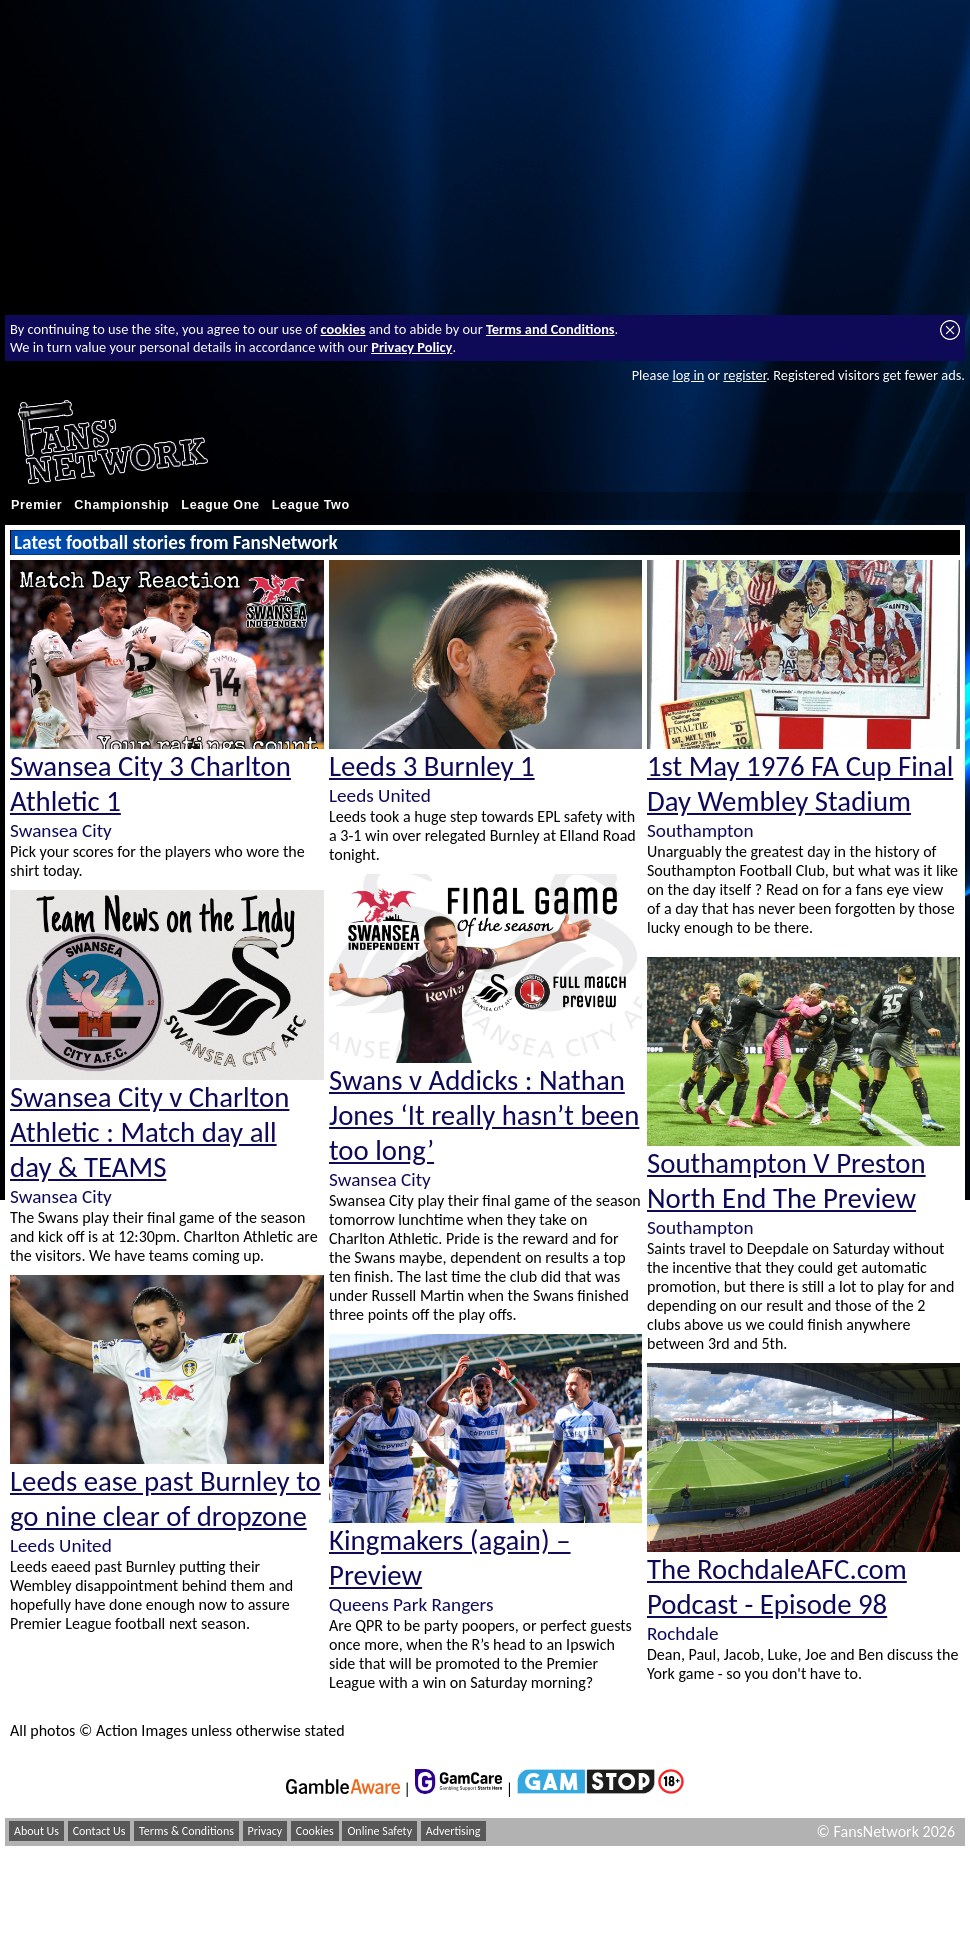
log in (688, 375)
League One (220, 505)
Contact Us (99, 1831)
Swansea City (61, 830)
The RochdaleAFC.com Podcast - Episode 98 (777, 1587)
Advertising (453, 1831)
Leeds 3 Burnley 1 (432, 766)
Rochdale (683, 1633)
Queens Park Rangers (411, 1604)
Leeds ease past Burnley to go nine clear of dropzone (165, 1499)
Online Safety (379, 1831)
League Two (311, 505)
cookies (343, 329)
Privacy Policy (411, 347)
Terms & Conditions (186, 1831)
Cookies (315, 1831)
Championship (121, 505)
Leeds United (61, 1545)
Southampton (700, 830)
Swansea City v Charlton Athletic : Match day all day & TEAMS (149, 1132)
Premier (36, 505)
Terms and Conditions (550, 329)
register (744, 375)
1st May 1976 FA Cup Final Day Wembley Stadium (800, 784)
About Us (36, 1831)
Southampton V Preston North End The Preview (786, 1181)
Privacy (265, 1831)
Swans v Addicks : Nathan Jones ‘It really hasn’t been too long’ (484, 1115)
